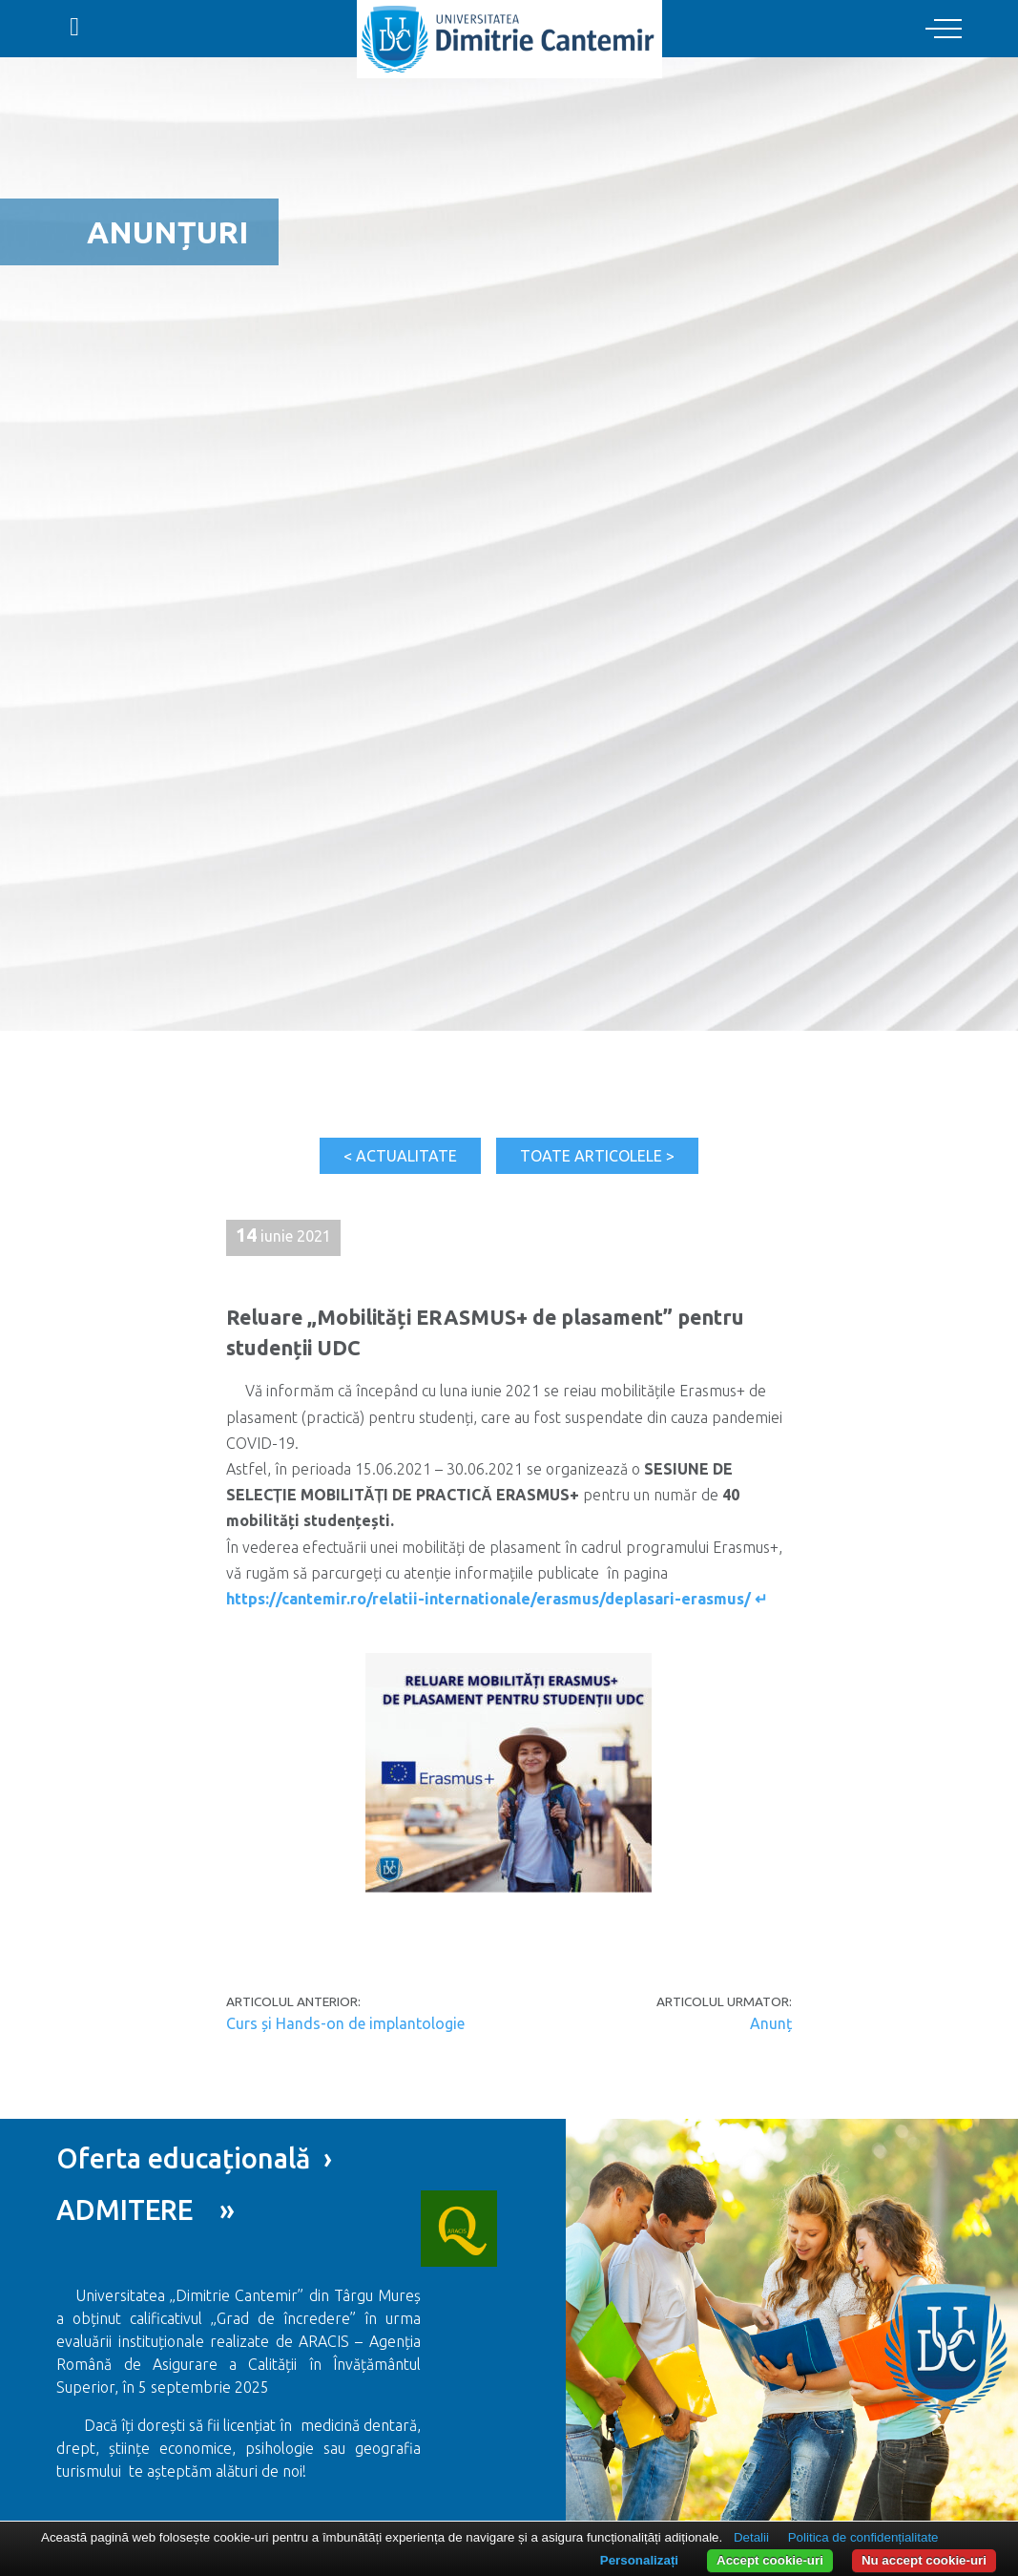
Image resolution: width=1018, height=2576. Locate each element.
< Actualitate (400, 1155)
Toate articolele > (597, 1155)
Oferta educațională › (194, 2158)
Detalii (751, 2537)
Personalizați (639, 2560)
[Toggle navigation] (943, 29)
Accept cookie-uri (770, 2560)
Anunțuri (167, 232)
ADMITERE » (145, 2209)
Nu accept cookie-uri (924, 2560)
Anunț (771, 2023)
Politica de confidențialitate (863, 2537)
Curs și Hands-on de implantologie (345, 2023)
